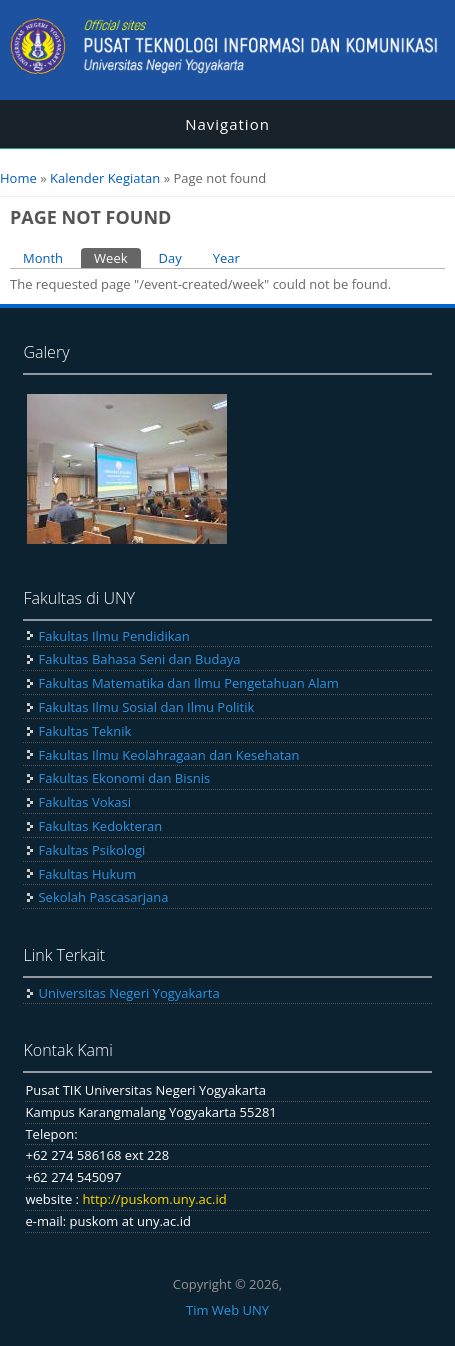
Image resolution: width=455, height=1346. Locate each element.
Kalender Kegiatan (105, 178)
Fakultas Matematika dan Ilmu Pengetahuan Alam (188, 683)
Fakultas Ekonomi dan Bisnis (124, 778)
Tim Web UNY (227, 1310)
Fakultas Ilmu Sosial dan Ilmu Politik (146, 707)
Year (226, 258)
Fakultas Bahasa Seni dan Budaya (139, 659)
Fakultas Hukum (87, 874)
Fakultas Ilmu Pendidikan (113, 636)
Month (43, 258)
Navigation (227, 124)
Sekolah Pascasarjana (103, 897)
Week (117, 257)
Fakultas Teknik (84, 731)
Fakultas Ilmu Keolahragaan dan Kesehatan (168, 755)
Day (170, 258)
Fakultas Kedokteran (100, 826)
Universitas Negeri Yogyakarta (128, 993)
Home (18, 178)
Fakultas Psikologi (91, 850)
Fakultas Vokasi (84, 802)
